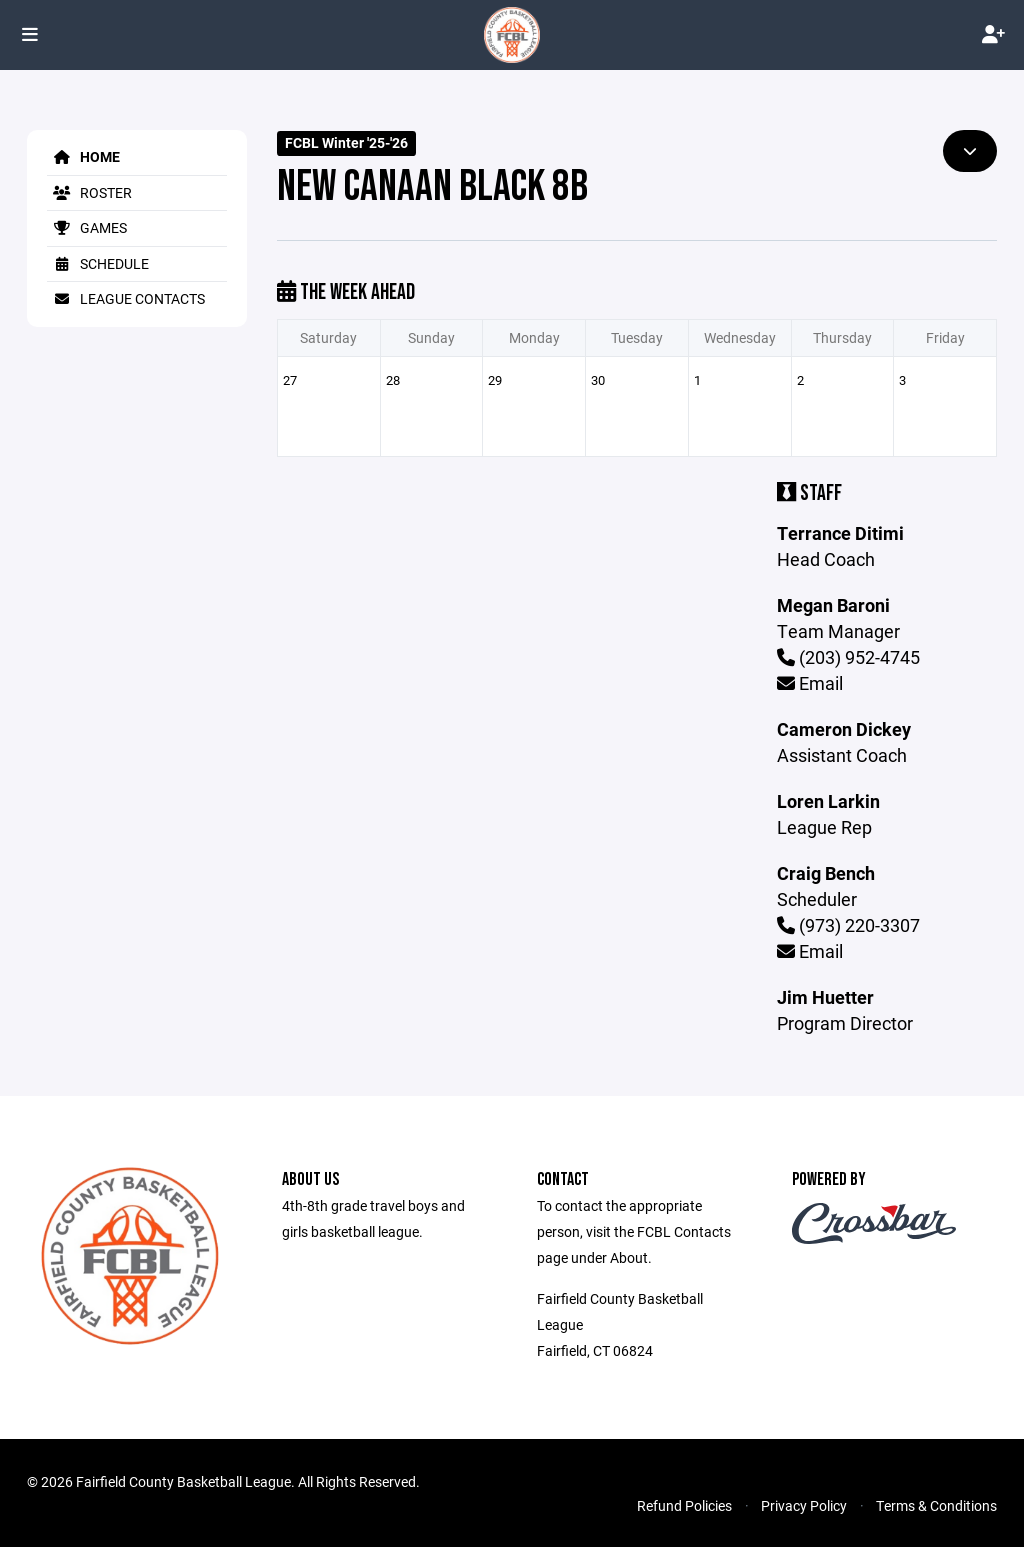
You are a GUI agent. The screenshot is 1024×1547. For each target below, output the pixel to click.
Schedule (98, 263)
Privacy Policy (804, 1505)
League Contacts (126, 298)
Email (810, 683)
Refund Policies (684, 1505)
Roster (89, 192)
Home (83, 156)
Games (87, 227)
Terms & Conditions (936, 1505)
